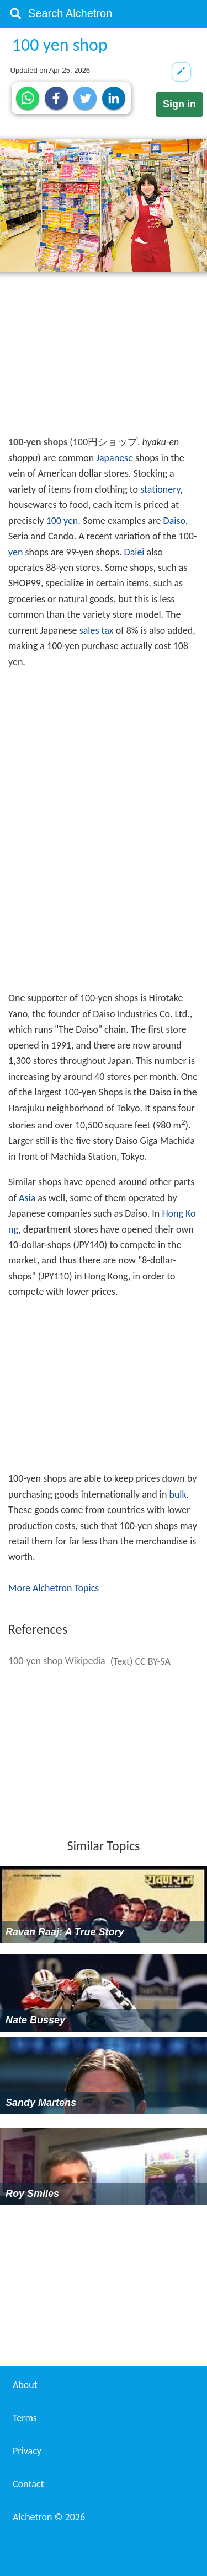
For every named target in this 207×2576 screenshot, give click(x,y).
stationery (160, 489)
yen (15, 552)
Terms (25, 2418)
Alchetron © (49, 2517)
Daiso (174, 521)
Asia (27, 1198)
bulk (177, 1494)
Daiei (134, 552)
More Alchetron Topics (53, 1588)
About (25, 2385)
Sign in (179, 104)
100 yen (62, 521)
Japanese (114, 458)
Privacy (27, 2451)
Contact (28, 2484)
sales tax (96, 630)
